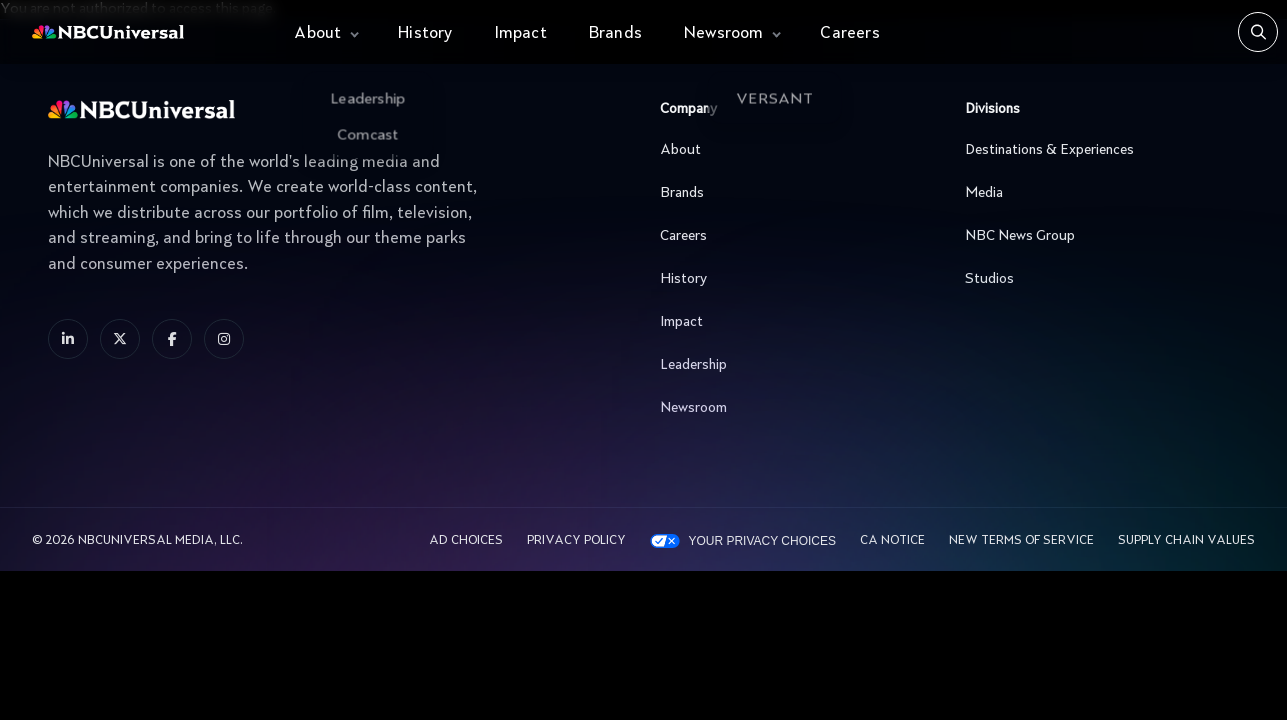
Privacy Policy (576, 541)
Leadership (792, 365)
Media (1097, 193)
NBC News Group (1097, 236)
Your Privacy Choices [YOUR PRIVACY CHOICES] (762, 541)
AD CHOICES (466, 541)
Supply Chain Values (1186, 541)
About (317, 34)
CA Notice (892, 541)
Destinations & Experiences (1097, 150)
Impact (521, 34)
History (425, 34)
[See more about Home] (144, 32)
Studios (1097, 279)
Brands (615, 34)
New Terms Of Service (1021, 541)
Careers (849, 34)
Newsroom (724, 34)
